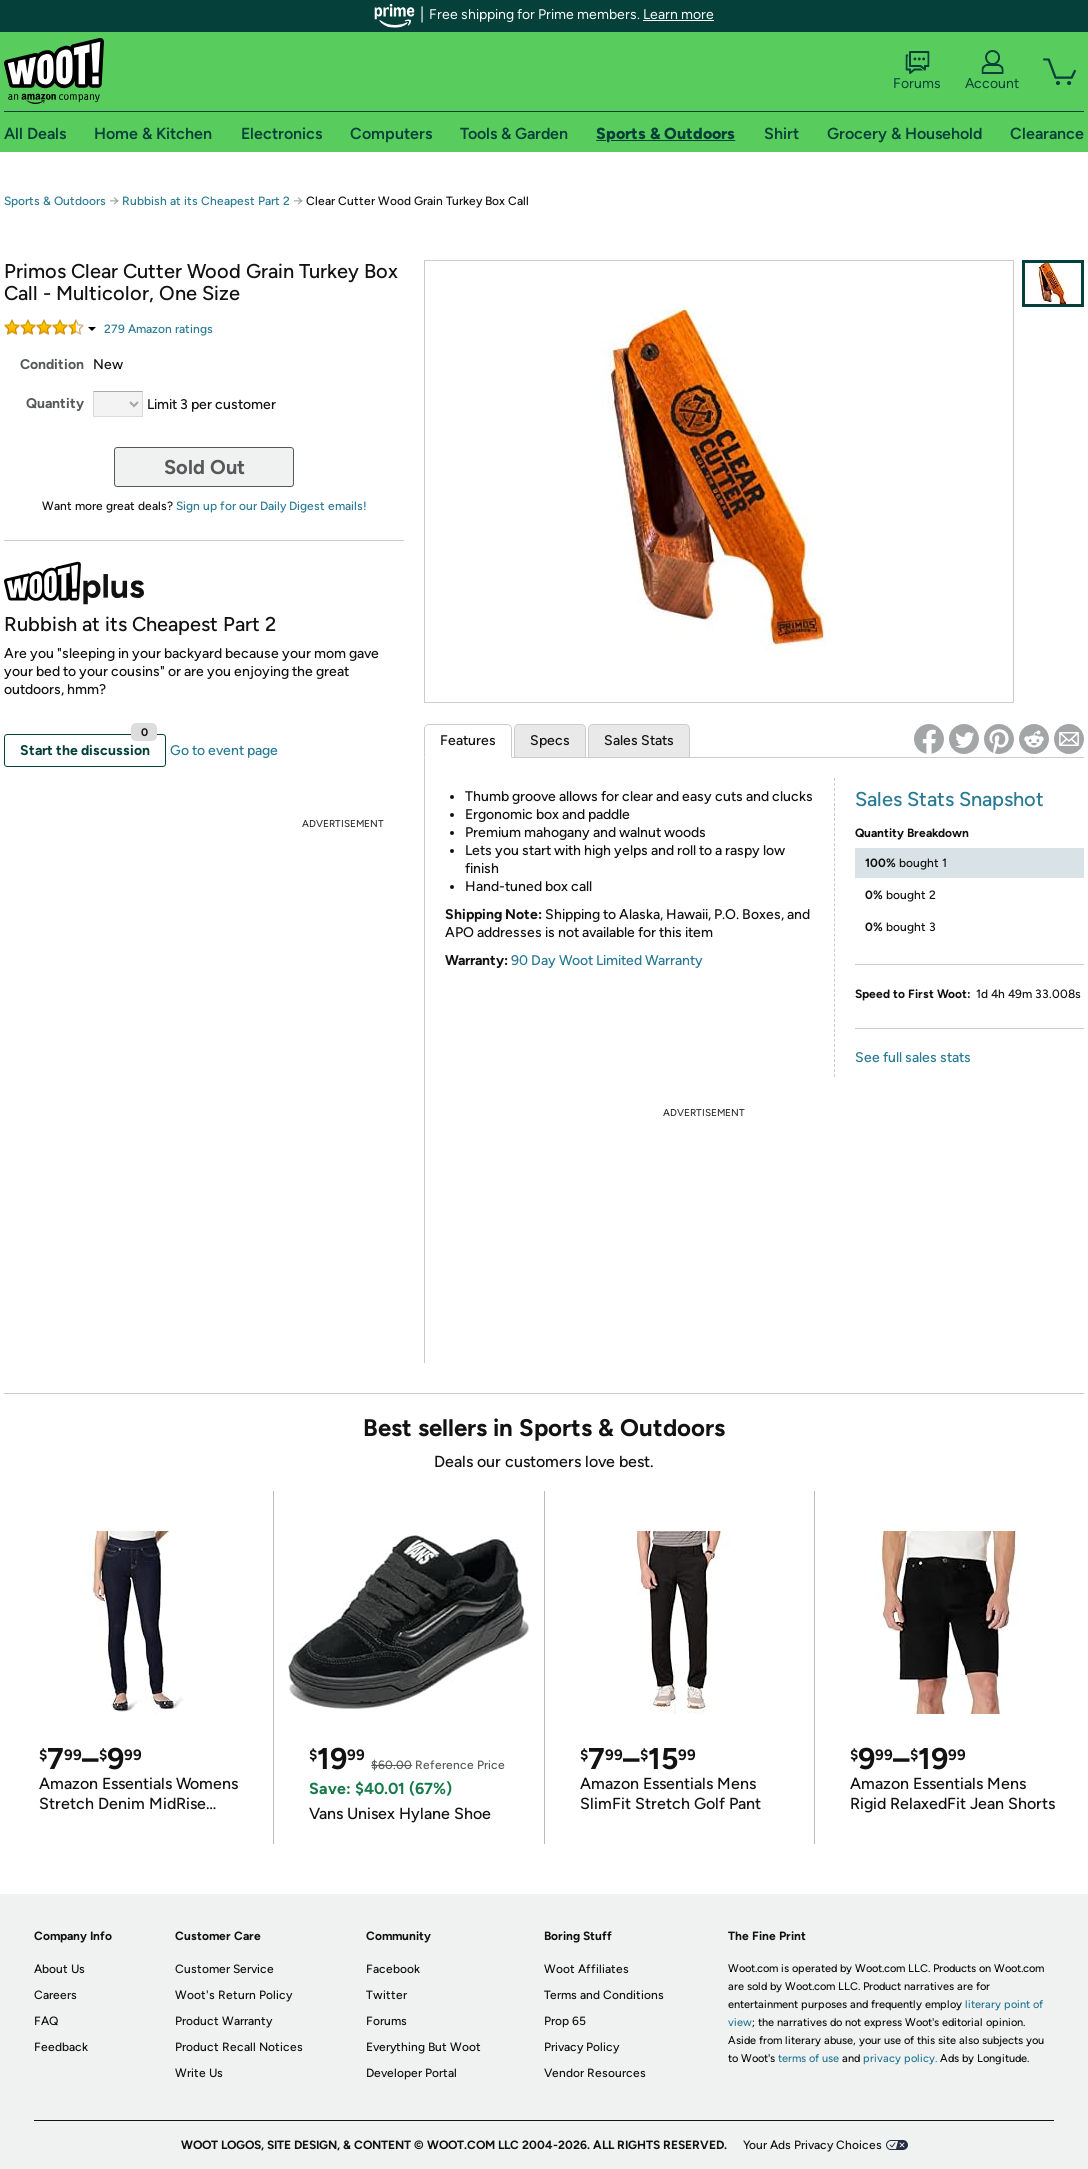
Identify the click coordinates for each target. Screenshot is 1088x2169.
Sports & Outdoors (55, 201)
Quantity (55, 403)
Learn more (678, 14)
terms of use (808, 2058)
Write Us (199, 2073)
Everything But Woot (423, 2047)
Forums (917, 71)
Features (468, 740)
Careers (55, 1995)
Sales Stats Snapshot (949, 799)
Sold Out (204, 467)
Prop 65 (565, 2021)
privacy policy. (900, 2058)
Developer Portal (411, 2073)
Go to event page (224, 750)
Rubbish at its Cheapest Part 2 (206, 201)
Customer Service (224, 1969)
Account (992, 71)
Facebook (393, 1969)
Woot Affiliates (586, 1969)
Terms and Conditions (604, 1995)
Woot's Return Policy (233, 1995)
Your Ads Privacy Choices (812, 2145)
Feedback (61, 2047)
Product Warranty (223, 2021)
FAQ (46, 2021)
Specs (550, 740)
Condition (52, 364)
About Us (59, 1969)
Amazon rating (158, 329)
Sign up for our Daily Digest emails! (271, 506)
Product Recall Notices (239, 2047)
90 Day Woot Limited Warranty (607, 960)
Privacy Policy (581, 2047)
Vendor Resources (595, 2073)
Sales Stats (639, 740)
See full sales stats (913, 1057)
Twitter (386, 1995)
